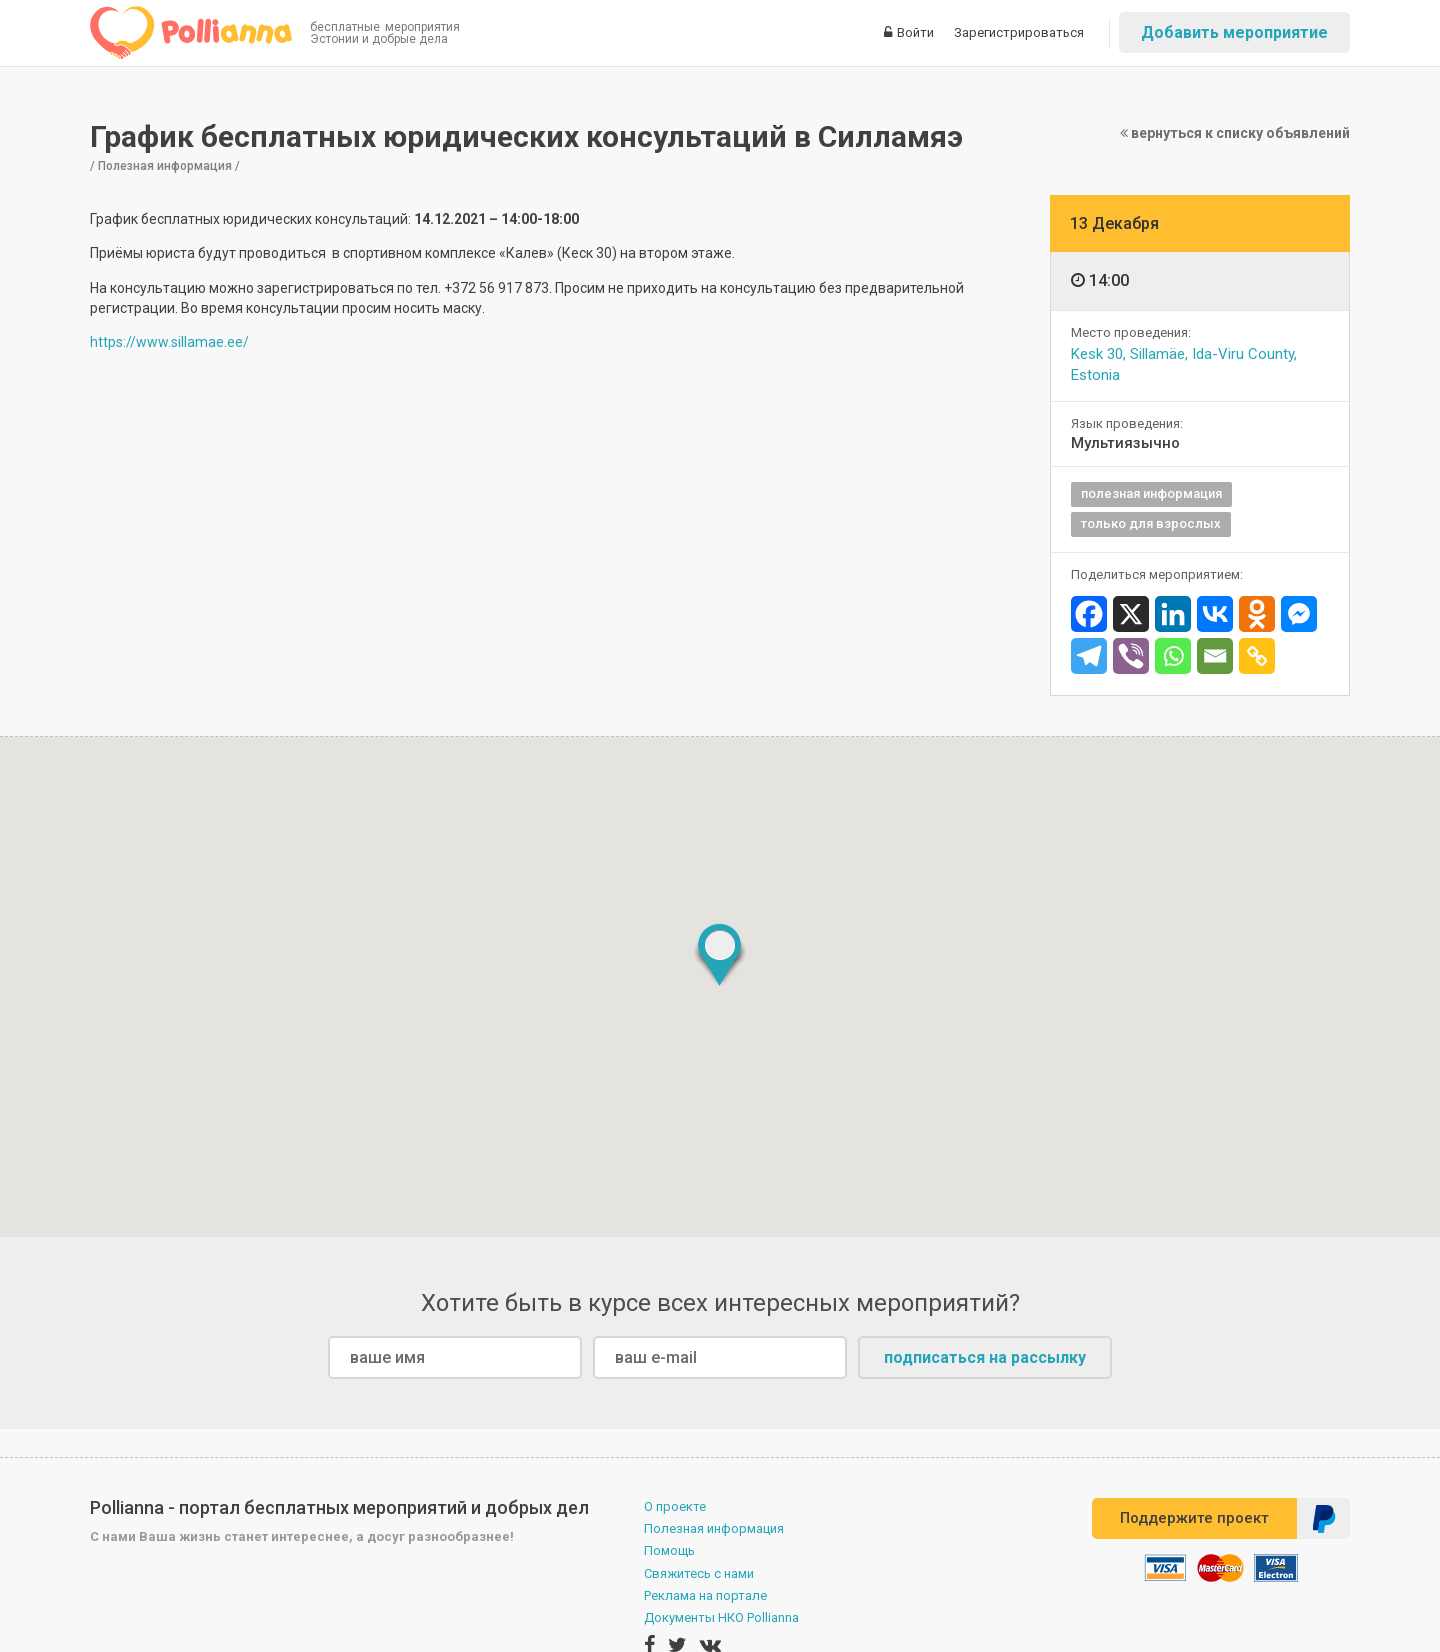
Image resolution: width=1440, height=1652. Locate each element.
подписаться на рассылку (985, 1357)
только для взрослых (1151, 523)
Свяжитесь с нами (699, 1573)
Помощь (669, 1550)
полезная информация (1151, 493)
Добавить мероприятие (1234, 32)
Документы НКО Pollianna (721, 1617)
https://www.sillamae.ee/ (169, 342)
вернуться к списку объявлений (1235, 133)
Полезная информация (714, 1528)
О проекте (675, 1506)
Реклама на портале (705, 1595)
